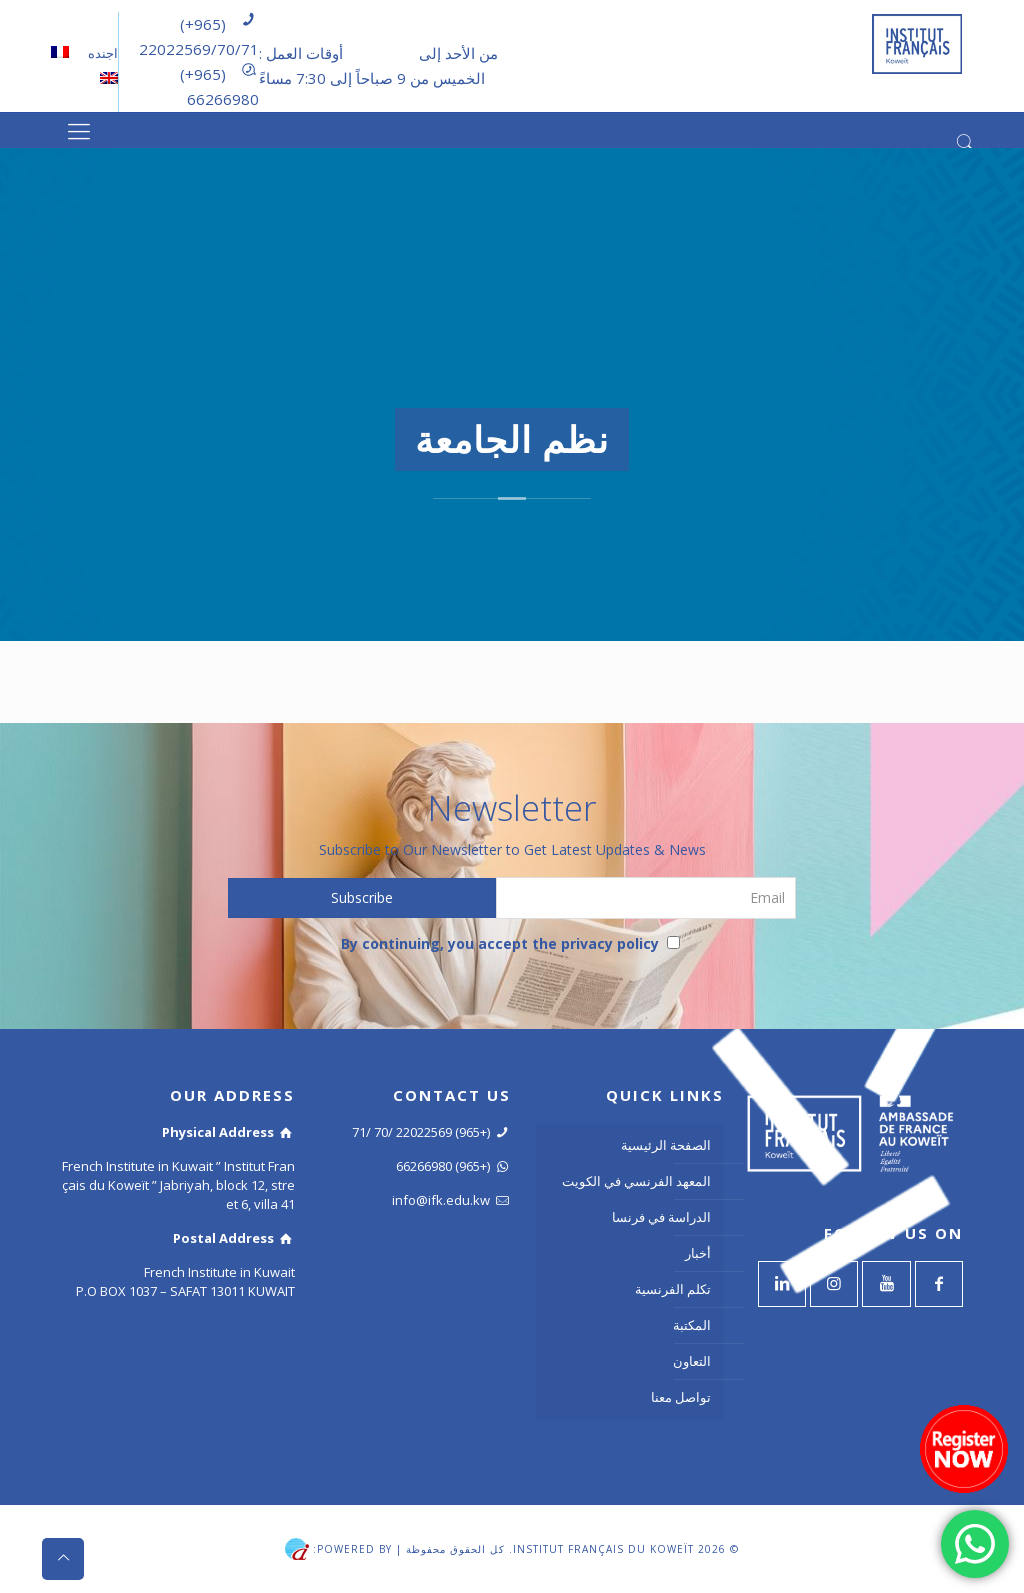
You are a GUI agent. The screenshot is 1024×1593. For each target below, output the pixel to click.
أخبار (698, 1253)
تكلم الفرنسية (673, 1289)
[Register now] (964, 1449)
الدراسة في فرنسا (661, 1217)
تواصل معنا (681, 1397)
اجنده (101, 53)
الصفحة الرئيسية (666, 1145)
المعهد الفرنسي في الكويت (636, 1181)
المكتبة (692, 1325)
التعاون (692, 1361)
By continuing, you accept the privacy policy (510, 943)
